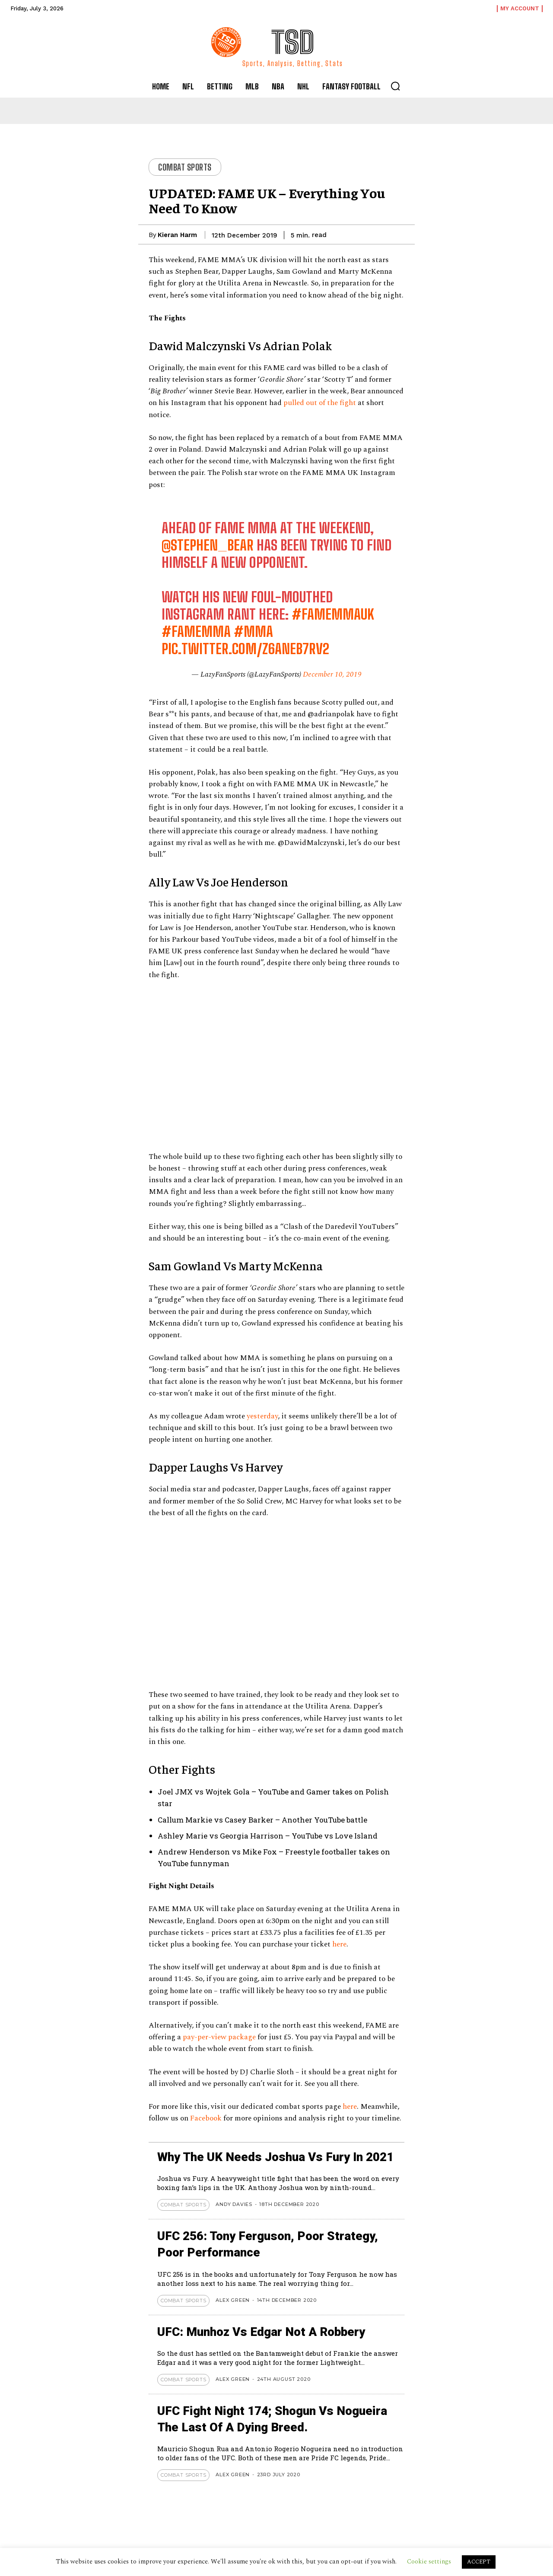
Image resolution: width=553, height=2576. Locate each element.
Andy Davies (234, 2204)
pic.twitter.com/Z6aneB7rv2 (245, 649)
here (339, 1944)
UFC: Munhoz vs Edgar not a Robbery (262, 2332)
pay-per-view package (219, 2037)
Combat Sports (185, 167)
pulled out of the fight (319, 402)
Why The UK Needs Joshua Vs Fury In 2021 (277, 2157)
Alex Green (233, 2300)
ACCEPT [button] (478, 2561)
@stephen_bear (208, 545)
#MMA (253, 631)
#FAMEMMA (196, 631)
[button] (395, 86)
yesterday (262, 1416)
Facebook (206, 2118)
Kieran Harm (177, 235)
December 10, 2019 (332, 674)
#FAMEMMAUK (333, 614)
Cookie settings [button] (429, 2562)
